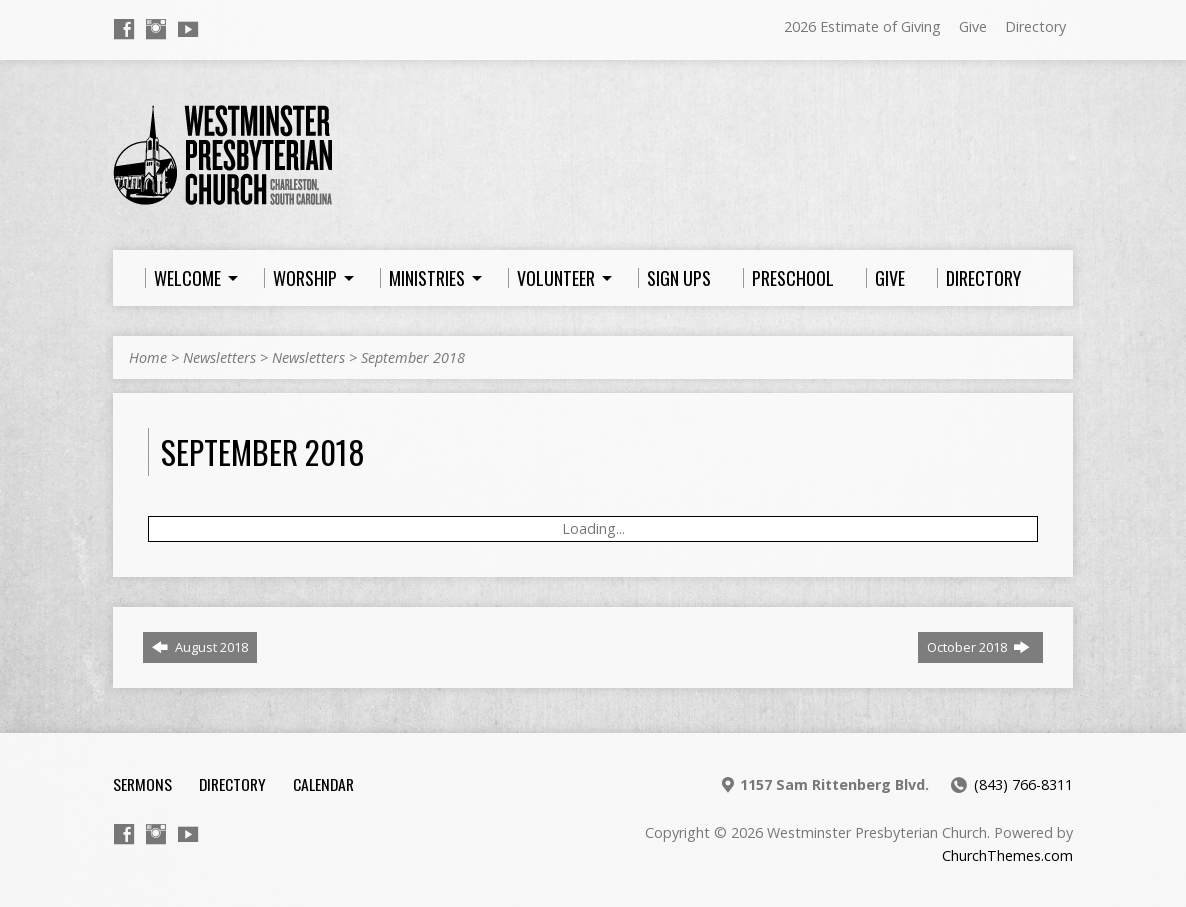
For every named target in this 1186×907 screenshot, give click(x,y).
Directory (1035, 26)
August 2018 (200, 647)
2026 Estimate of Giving (862, 26)
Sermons (142, 784)
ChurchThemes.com (1007, 855)
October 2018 (978, 647)
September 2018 (413, 357)
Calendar (323, 784)
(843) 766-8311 (1023, 784)
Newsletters (219, 357)
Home (148, 357)
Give (973, 26)
